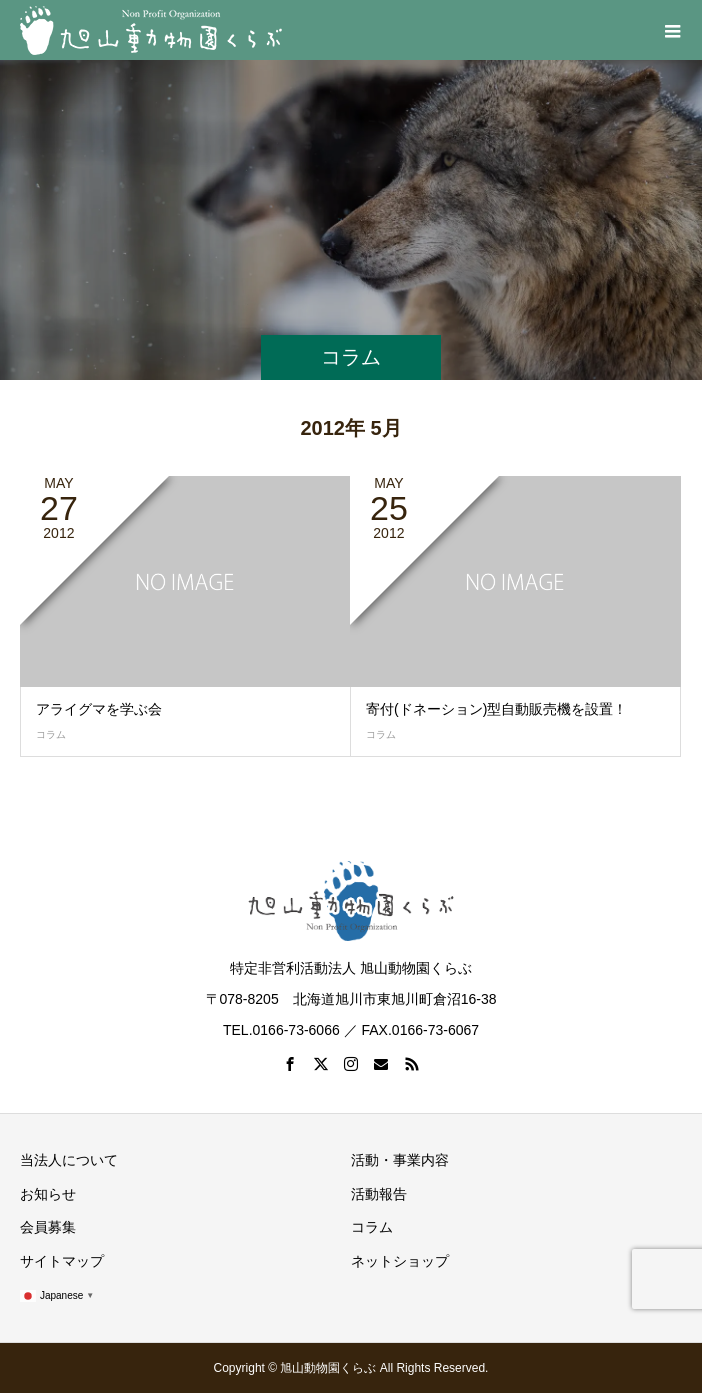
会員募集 (48, 1227)
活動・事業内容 (400, 1160)
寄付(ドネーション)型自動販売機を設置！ (496, 709)
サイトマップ (62, 1261)
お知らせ (48, 1194)
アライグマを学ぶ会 (99, 709)
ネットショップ (400, 1261)
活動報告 (379, 1194)
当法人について (69, 1160)
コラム (51, 734)
